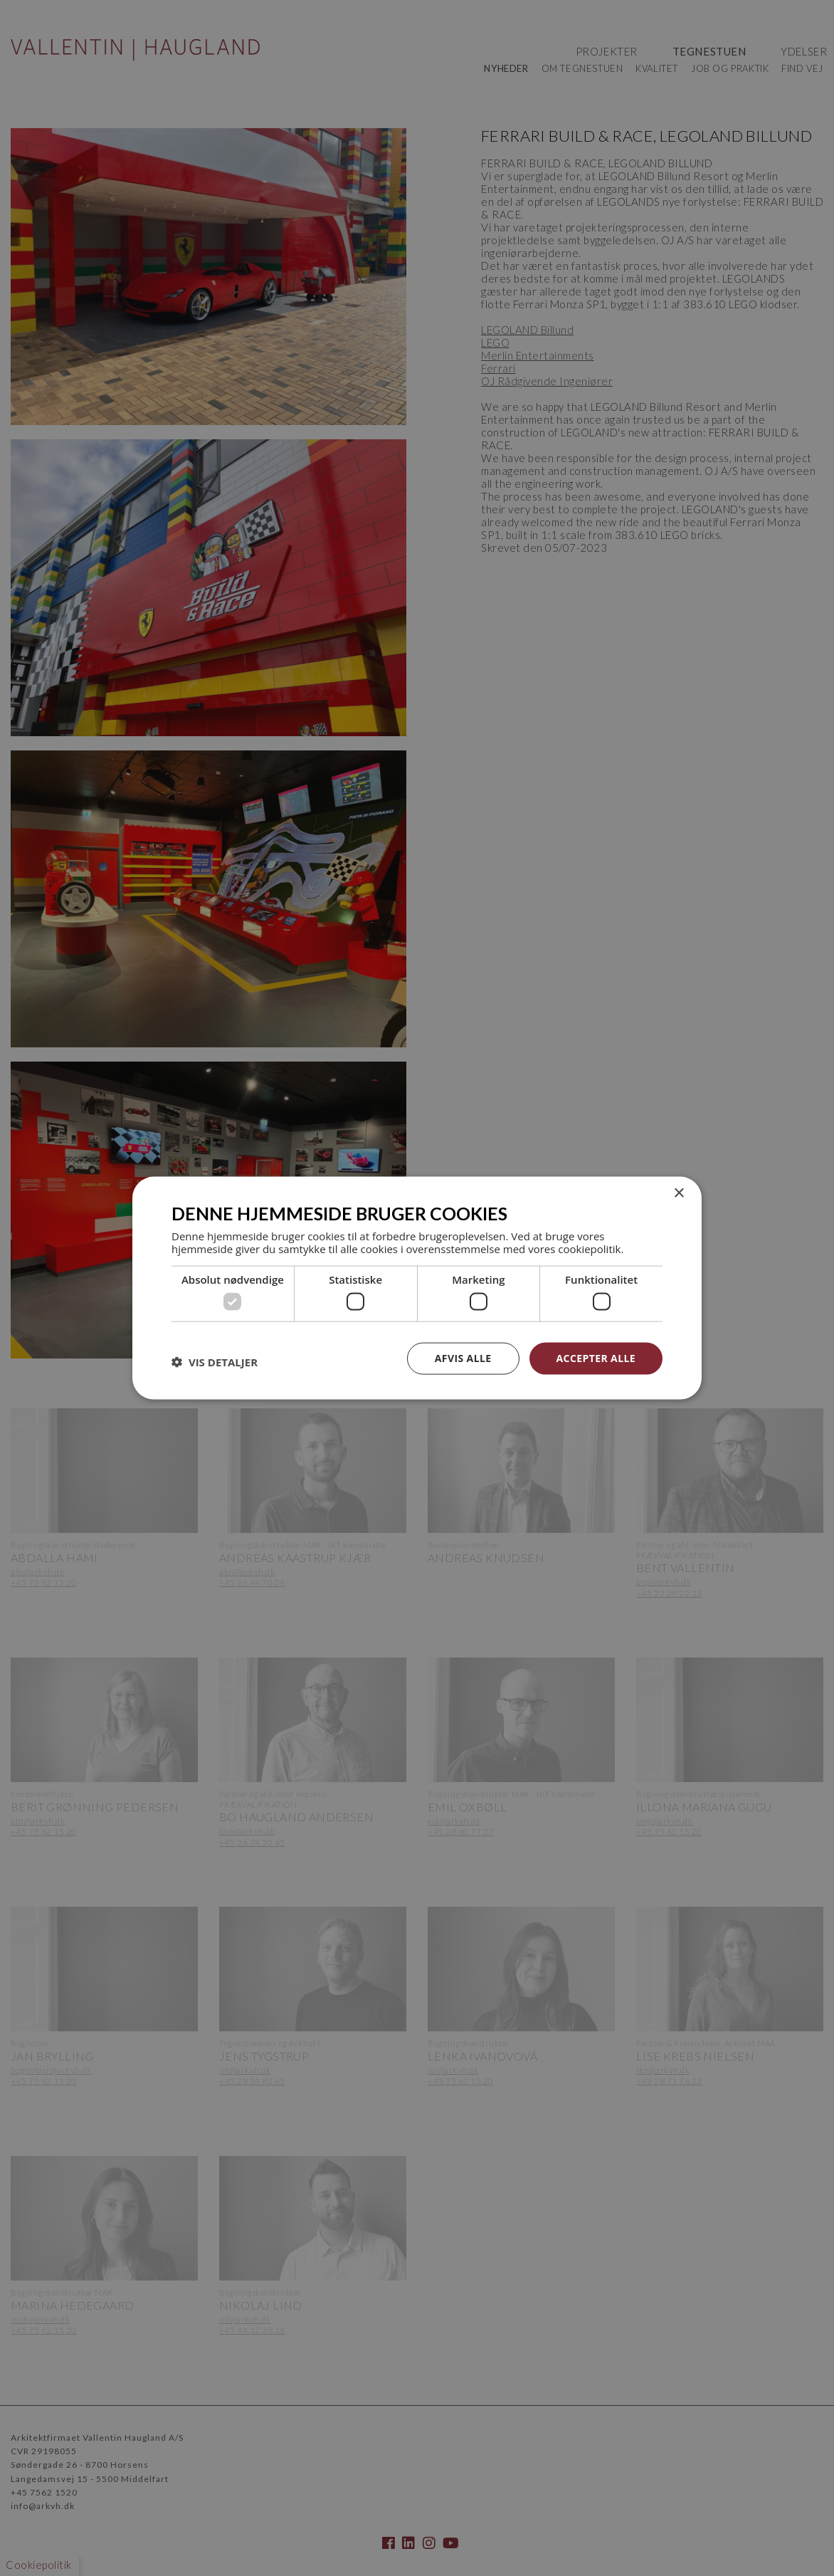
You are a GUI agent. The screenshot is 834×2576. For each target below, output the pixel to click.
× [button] (678, 1193)
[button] (214, 1362)
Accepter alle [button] (595, 1358)
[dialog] (417, 1288)
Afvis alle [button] (463, 1358)
